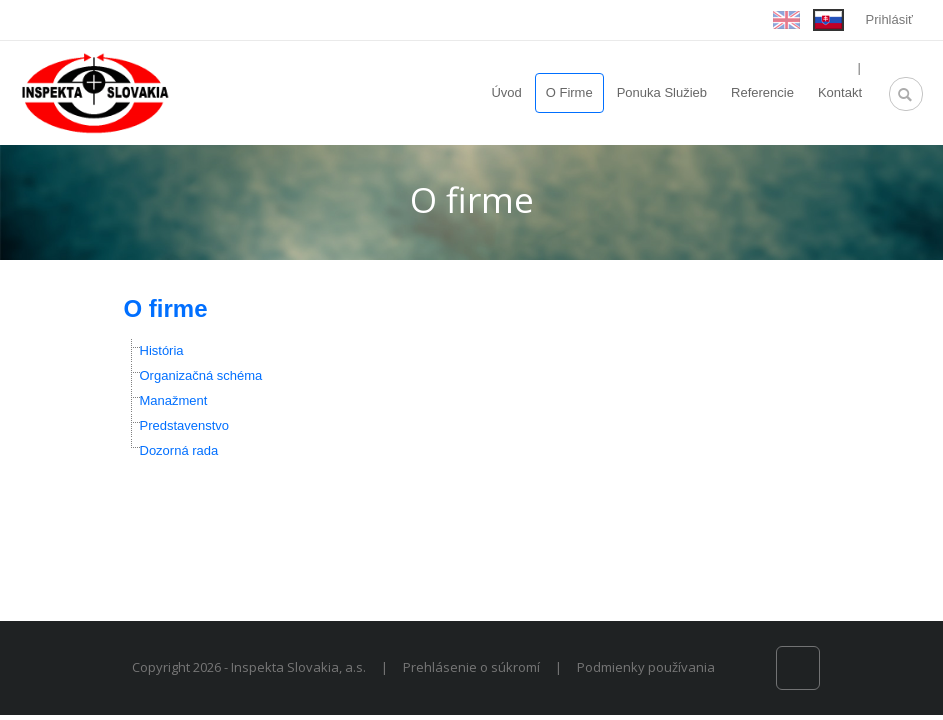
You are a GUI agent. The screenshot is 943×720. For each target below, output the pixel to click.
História (162, 350)
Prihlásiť (890, 19)
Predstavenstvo (185, 425)
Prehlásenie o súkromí (471, 667)
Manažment (174, 400)
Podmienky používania (646, 667)
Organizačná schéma (201, 375)
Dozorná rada (179, 450)
